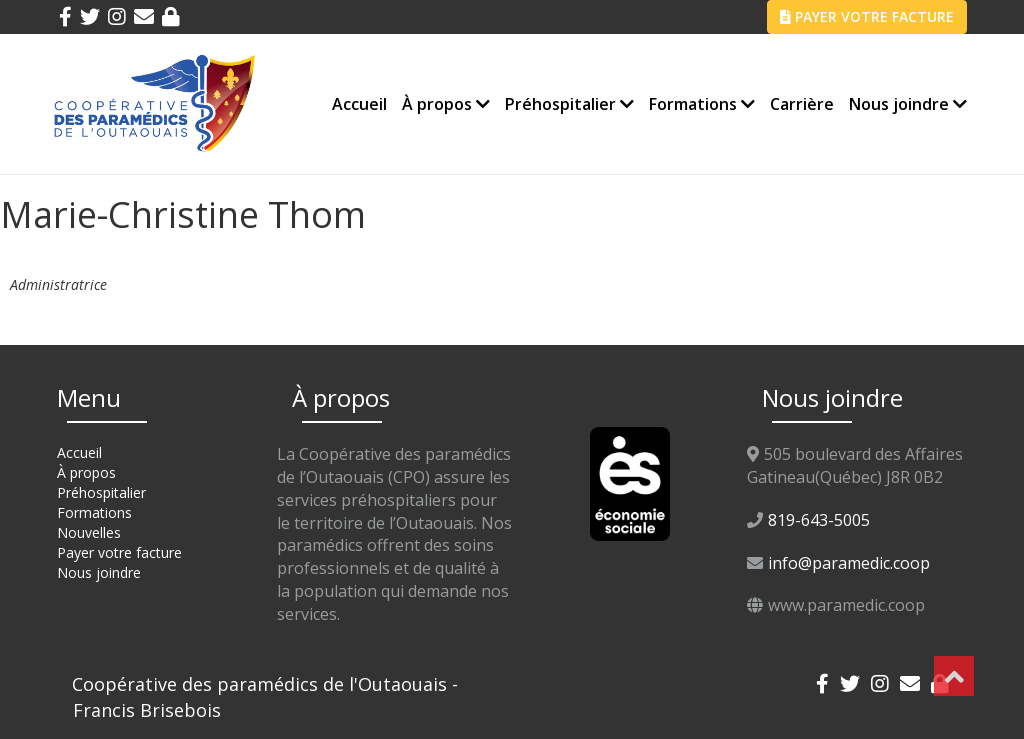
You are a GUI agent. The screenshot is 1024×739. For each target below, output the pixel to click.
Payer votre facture (119, 552)
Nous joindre (908, 104)
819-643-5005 (819, 520)
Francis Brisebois (147, 710)
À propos (446, 104)
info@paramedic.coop (849, 563)
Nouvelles (89, 532)
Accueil (359, 104)
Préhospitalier (569, 104)
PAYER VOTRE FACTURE (867, 16)
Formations (702, 104)
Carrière (802, 104)
